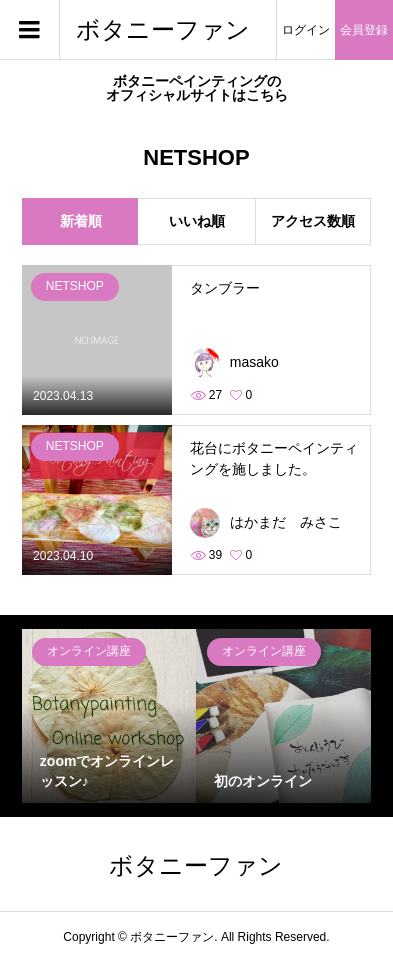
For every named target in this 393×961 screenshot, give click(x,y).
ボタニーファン (163, 29)
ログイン (306, 30)
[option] (109, 716)
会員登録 (364, 30)
